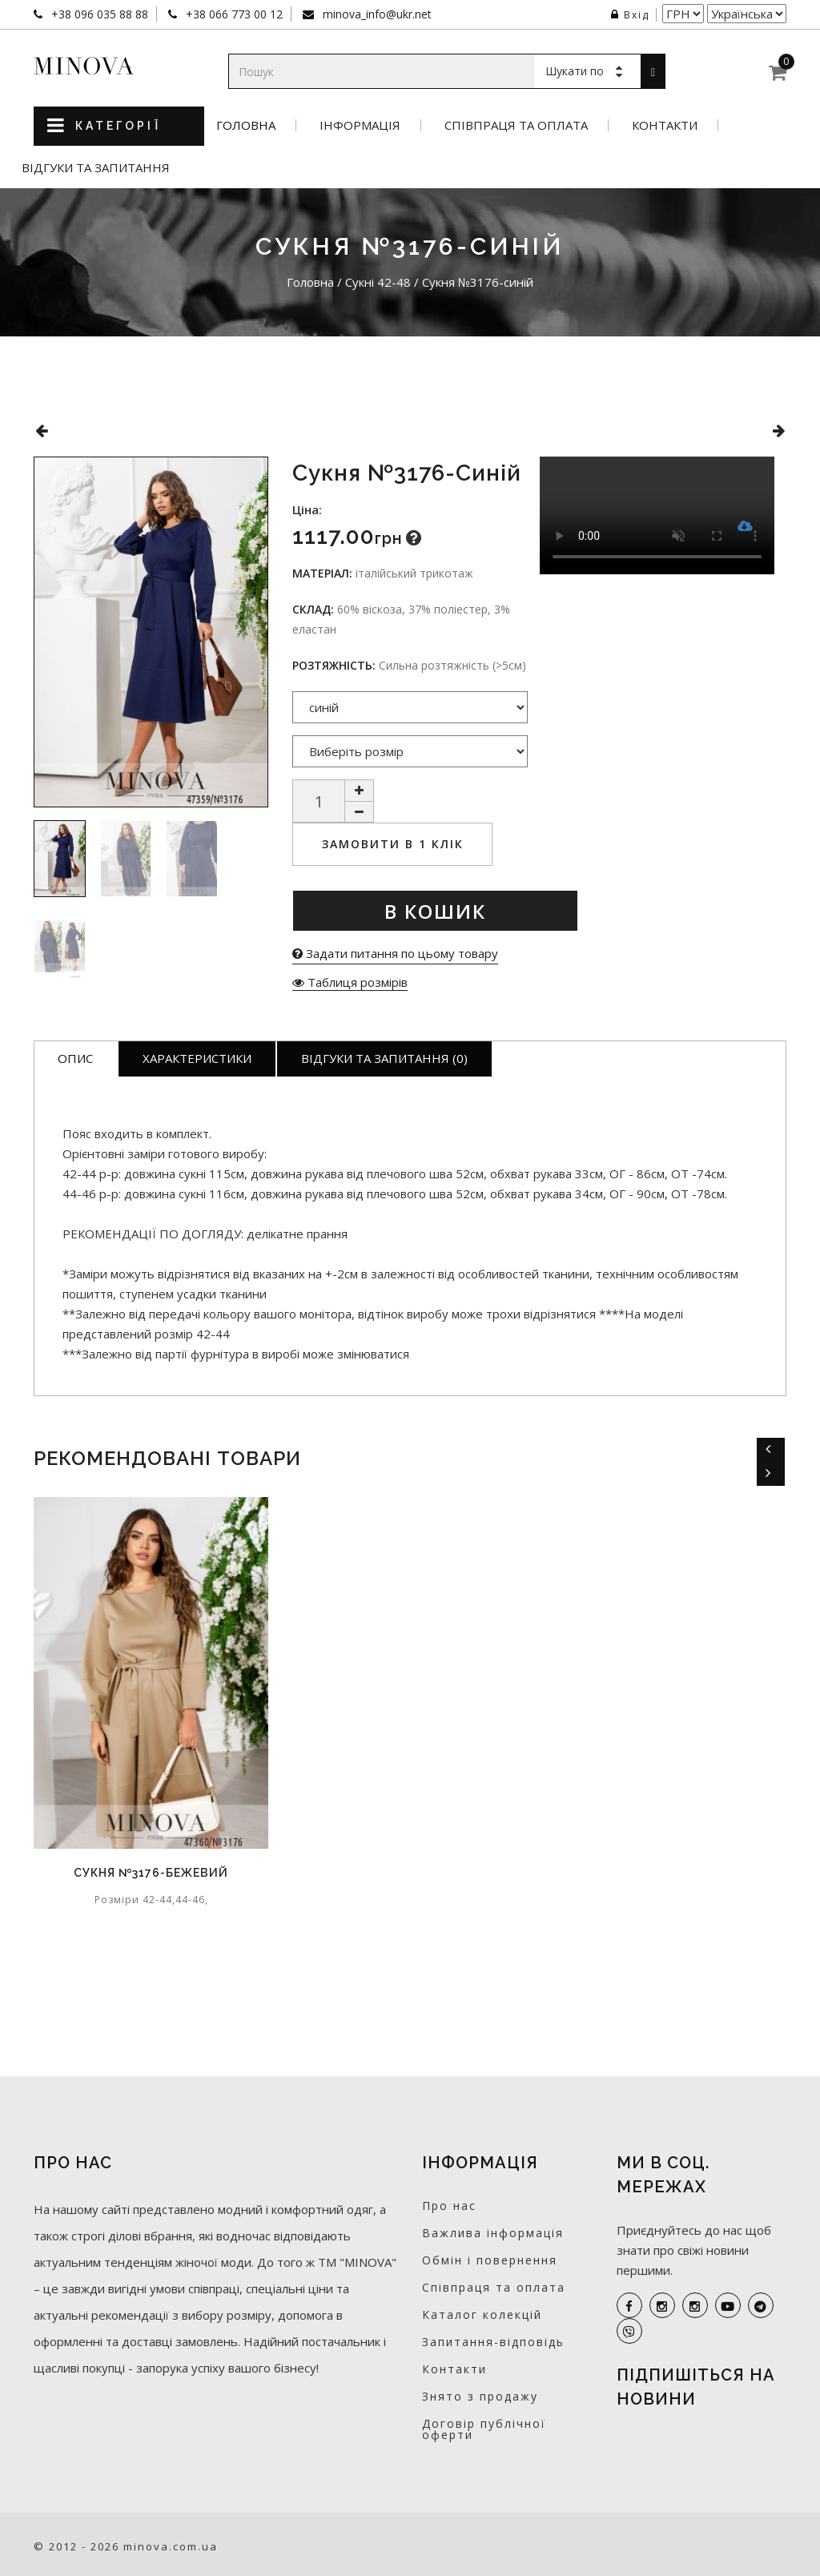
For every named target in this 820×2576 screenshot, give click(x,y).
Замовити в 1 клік (393, 843)
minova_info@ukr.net (376, 14)
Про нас (449, 2205)
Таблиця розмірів (350, 982)
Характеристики (197, 1058)
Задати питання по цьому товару (395, 953)
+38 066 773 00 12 (233, 14)
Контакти (664, 125)
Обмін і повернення (489, 2260)
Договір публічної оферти (484, 2429)
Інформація (360, 125)
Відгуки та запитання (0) (384, 1058)
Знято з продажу (480, 2396)
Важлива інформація (493, 2232)
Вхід (630, 15)
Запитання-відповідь (493, 2341)
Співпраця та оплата (516, 125)
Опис (75, 1058)
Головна (245, 125)
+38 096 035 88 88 (98, 14)
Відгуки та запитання (96, 168)
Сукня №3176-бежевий (151, 1872)
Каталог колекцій (482, 2314)
